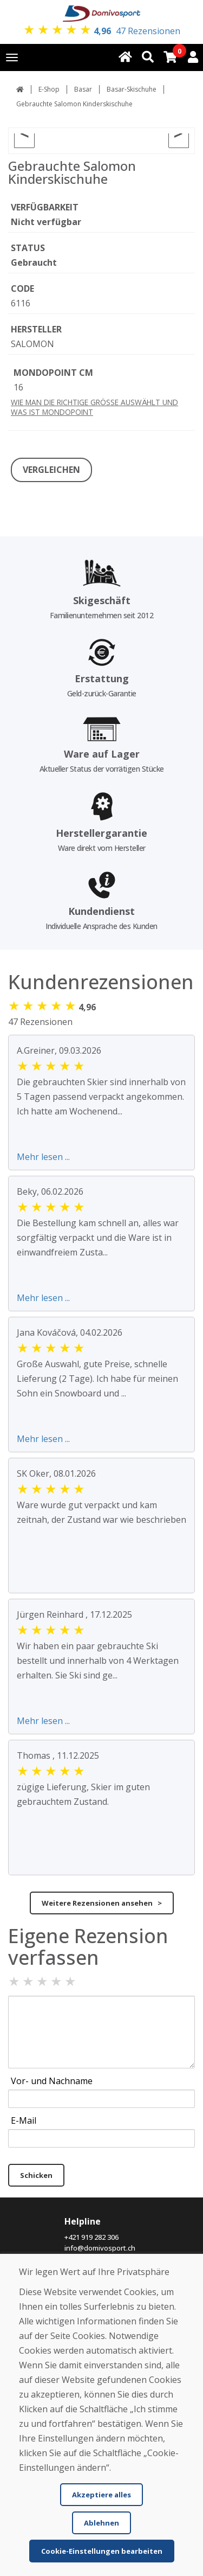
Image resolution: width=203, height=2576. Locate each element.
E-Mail (23, 2120)
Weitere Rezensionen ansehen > (102, 1903)
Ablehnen (101, 2523)
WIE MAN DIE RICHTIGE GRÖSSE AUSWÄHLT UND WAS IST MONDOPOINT (94, 407)
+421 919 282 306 (91, 2237)
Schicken (36, 2175)
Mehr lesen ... (43, 1157)
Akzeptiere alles (101, 2495)
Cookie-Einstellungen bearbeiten (101, 2551)
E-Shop (49, 89)
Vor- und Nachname (52, 2081)
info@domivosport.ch (99, 2248)
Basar (83, 89)
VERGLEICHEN (51, 470)
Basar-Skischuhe (131, 89)
